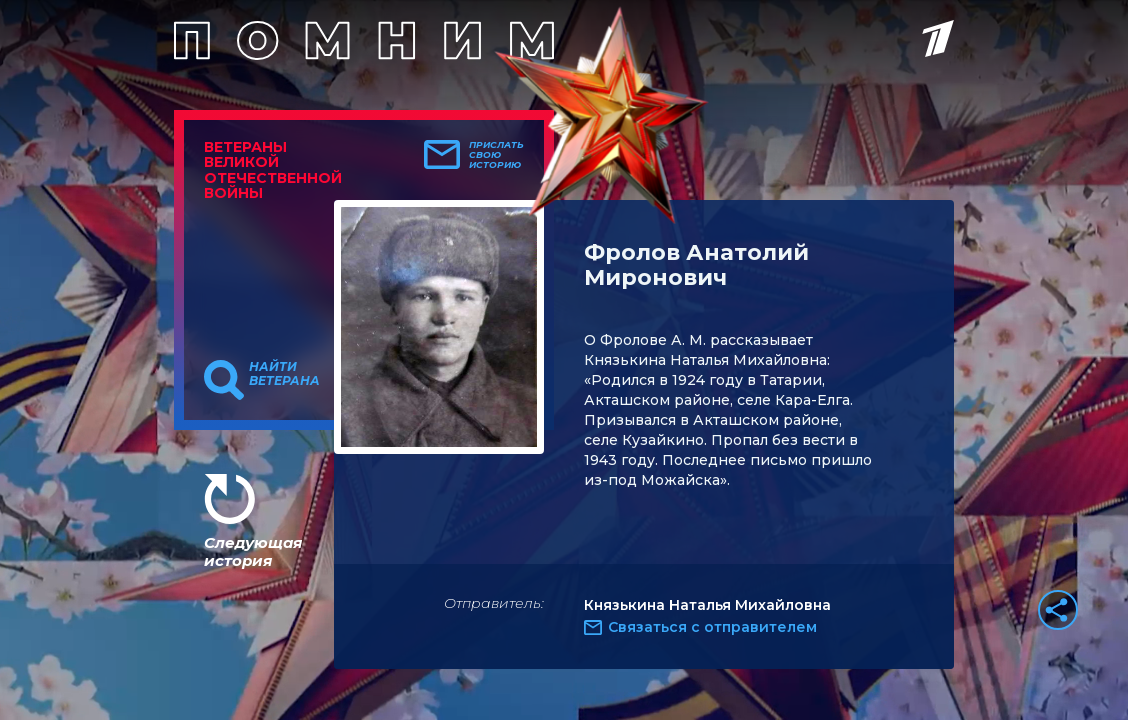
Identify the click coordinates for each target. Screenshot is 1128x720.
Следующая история (253, 551)
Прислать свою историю (496, 155)
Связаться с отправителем (712, 627)
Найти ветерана (284, 374)
